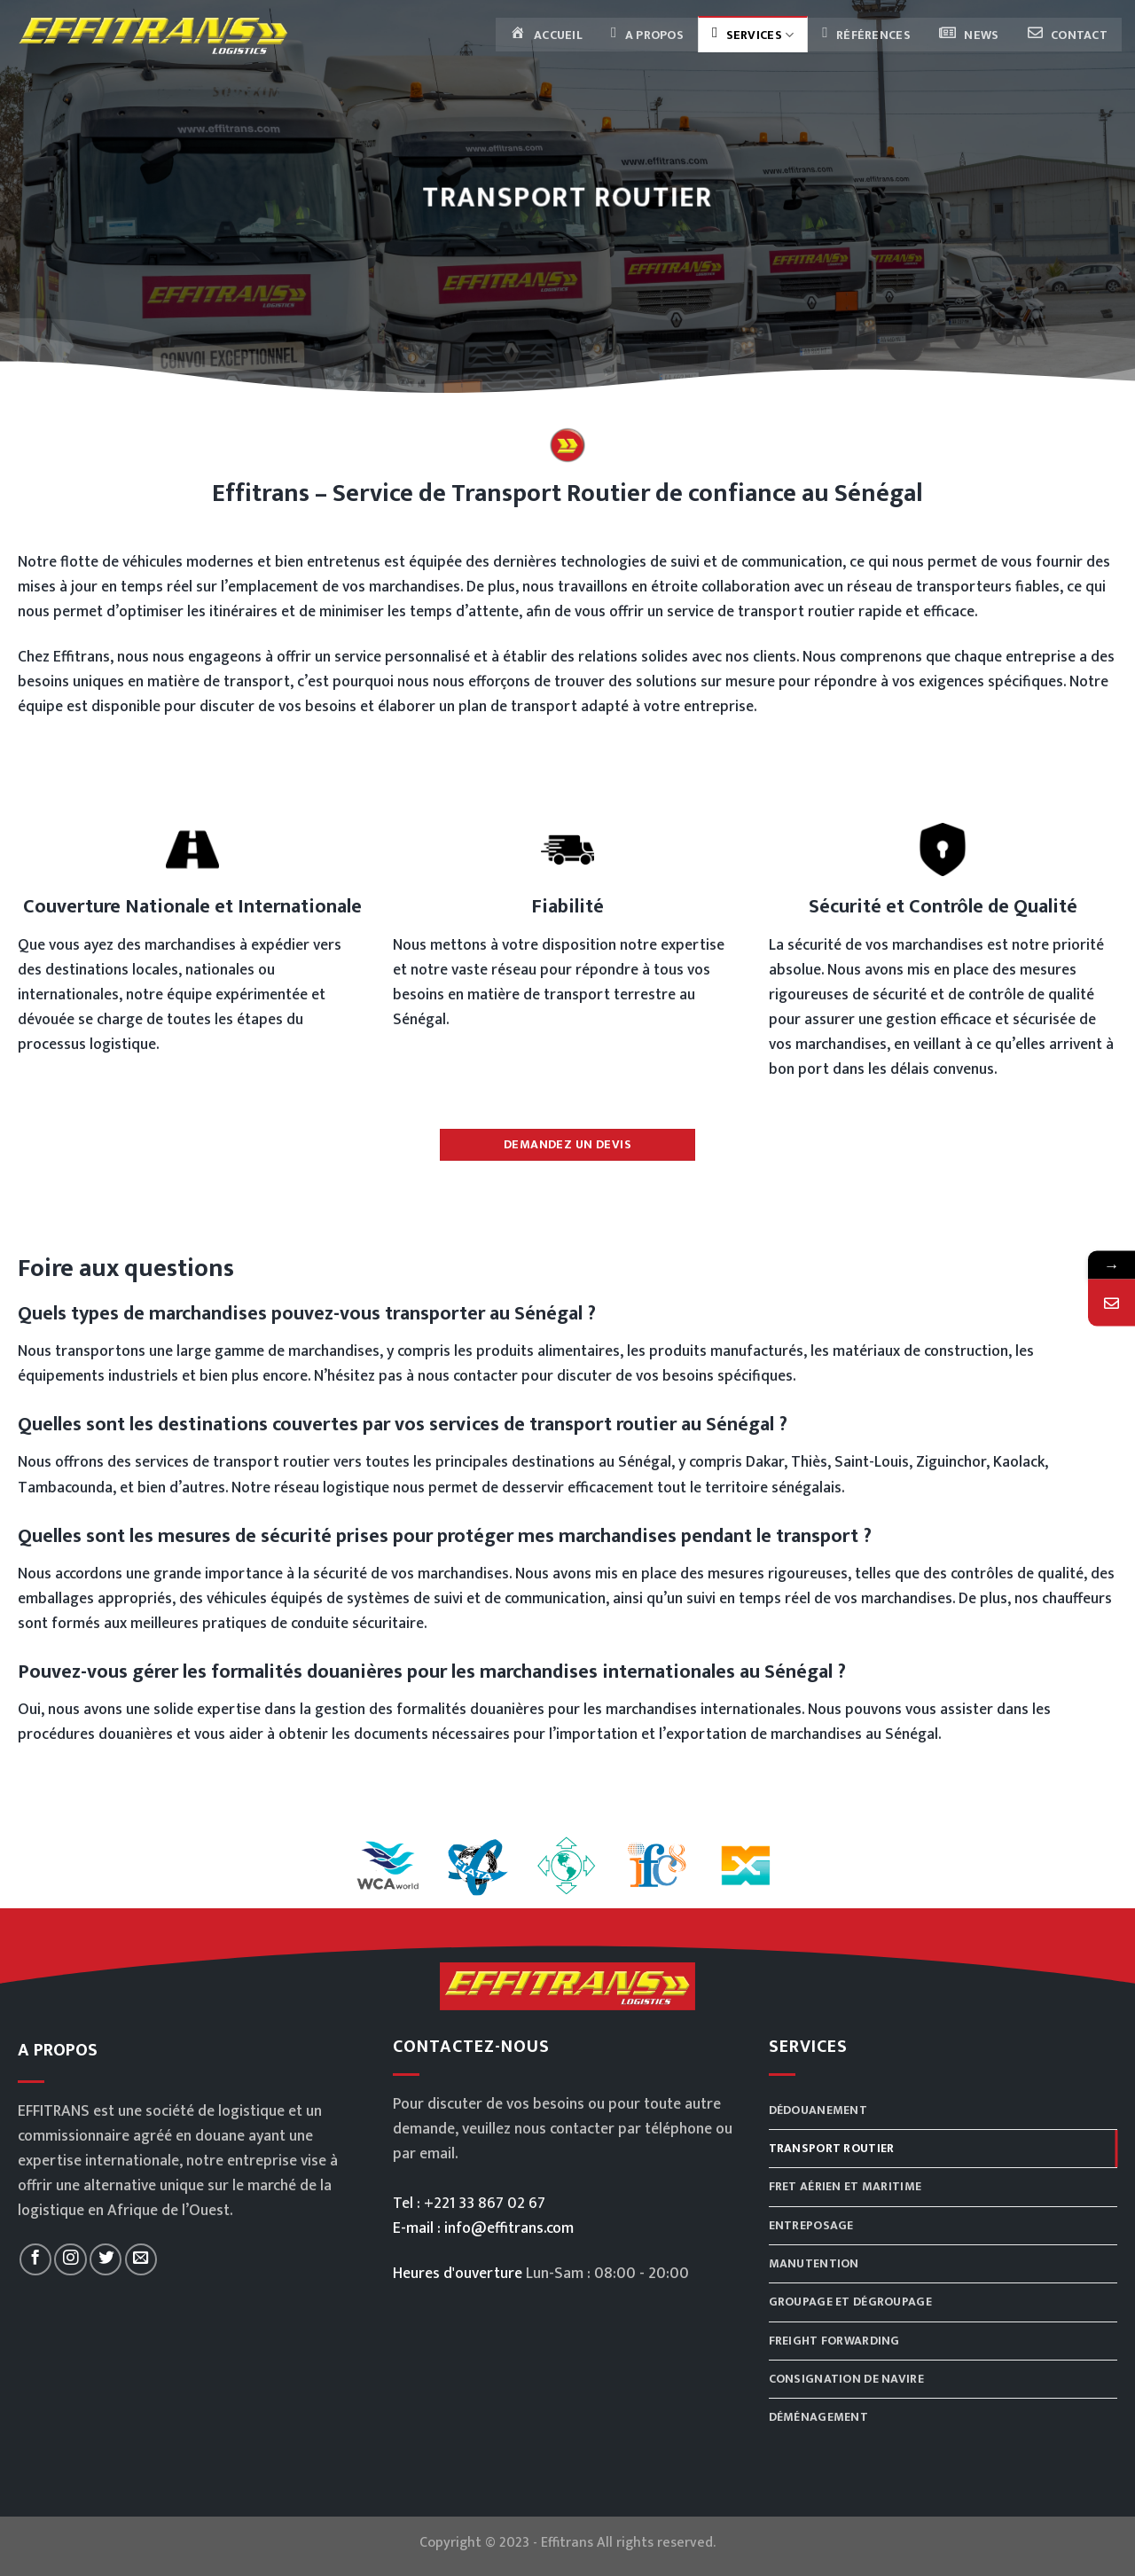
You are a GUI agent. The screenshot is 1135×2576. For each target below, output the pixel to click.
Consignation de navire (847, 2379)
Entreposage (813, 2225)
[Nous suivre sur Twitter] (105, 2259)
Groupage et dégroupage (852, 2302)
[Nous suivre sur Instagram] (70, 2259)
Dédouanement (819, 2110)
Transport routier (832, 2148)
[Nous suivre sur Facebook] (35, 2259)
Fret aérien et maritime (847, 2187)
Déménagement (820, 2418)
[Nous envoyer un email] (141, 2259)
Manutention (814, 2264)
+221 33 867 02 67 (484, 2203)
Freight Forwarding (835, 2341)
